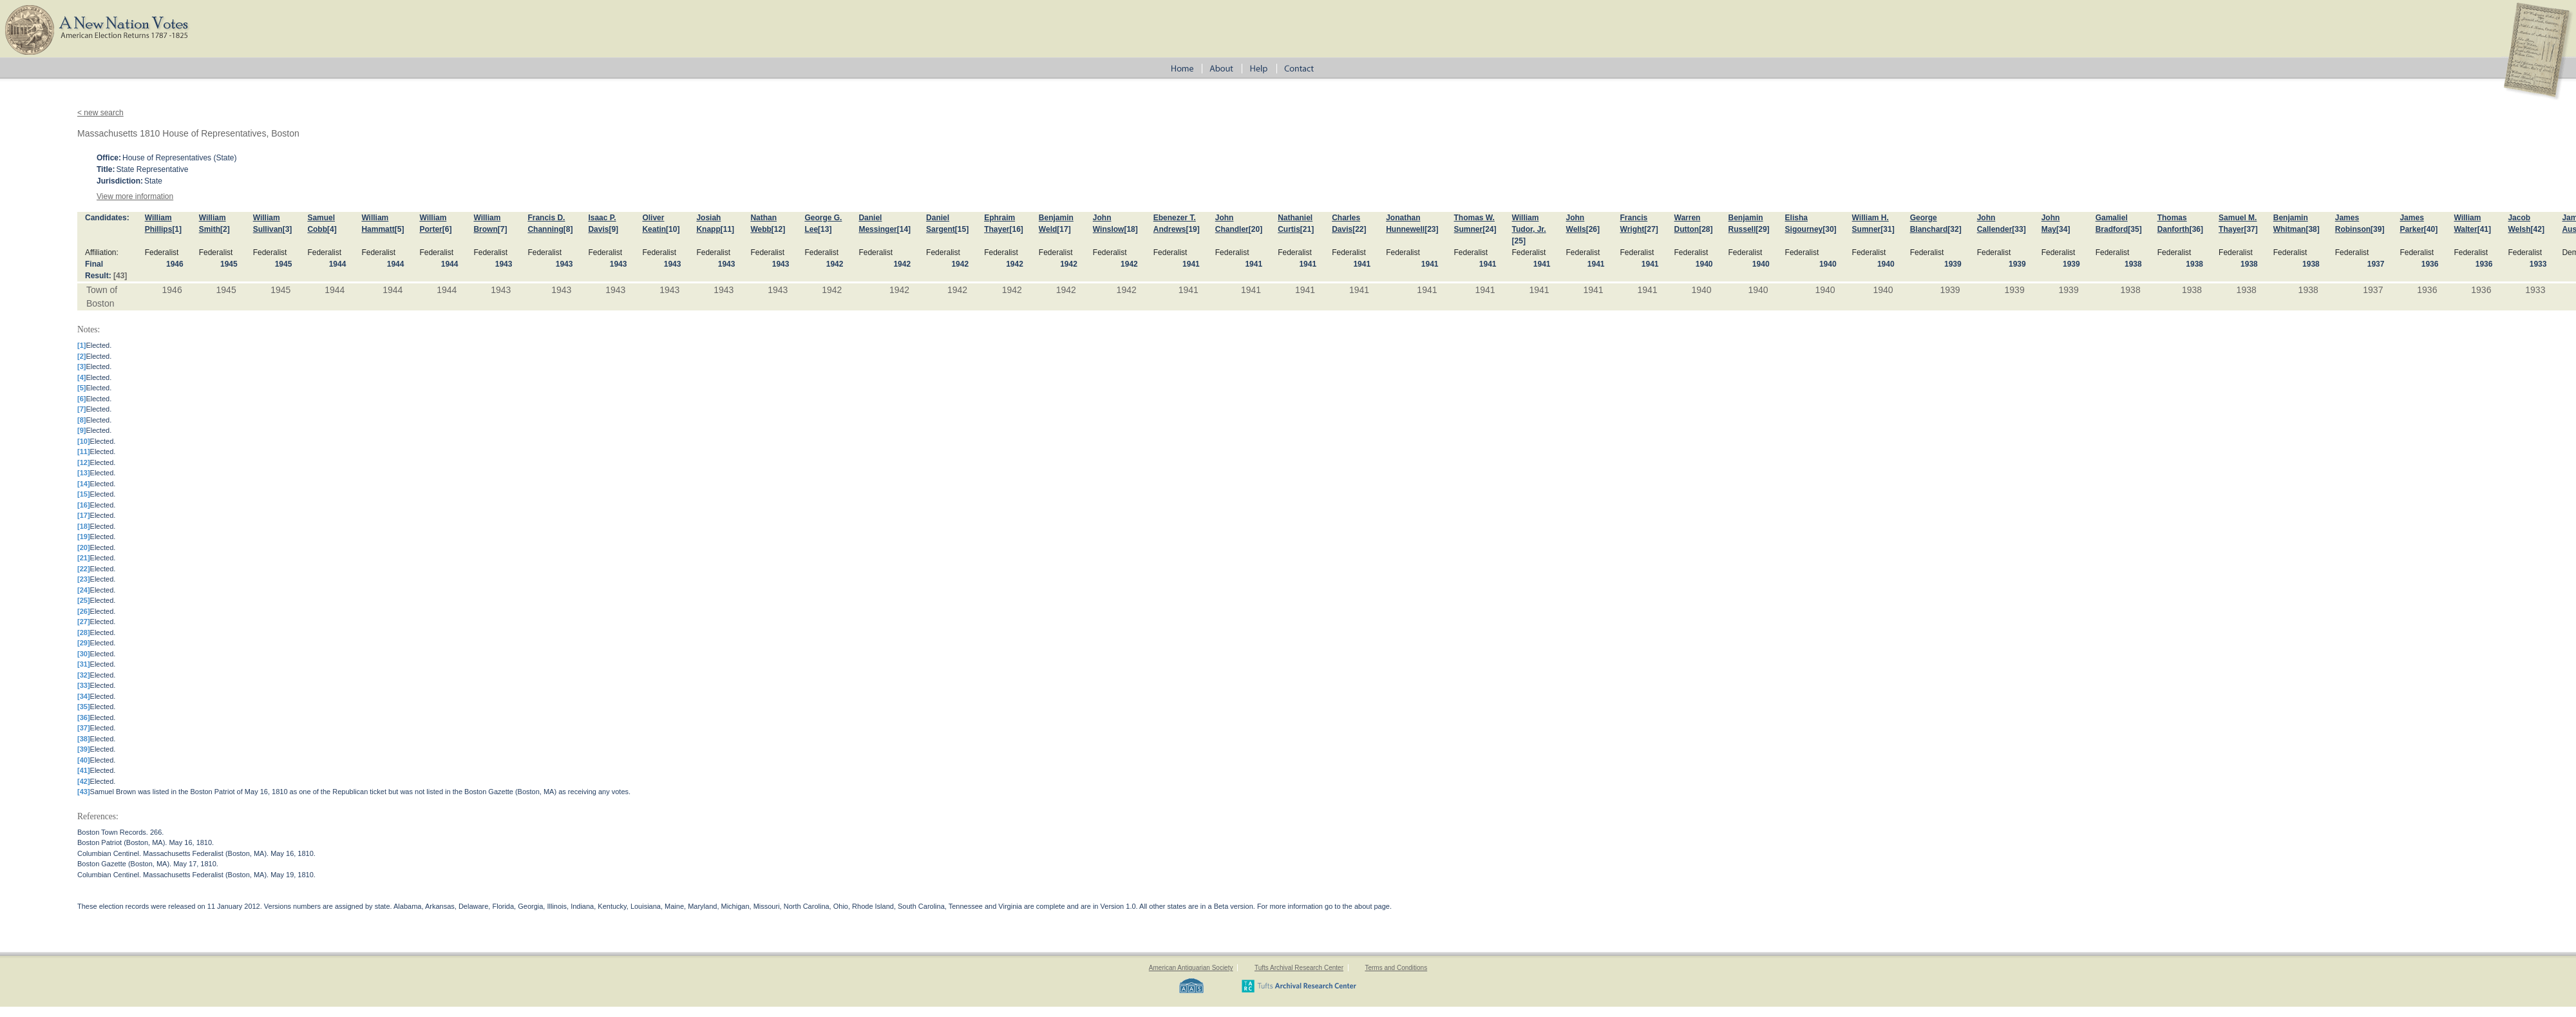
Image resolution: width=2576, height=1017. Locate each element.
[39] (2377, 229)
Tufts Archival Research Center (1299, 967)
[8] (568, 229)
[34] (2063, 229)
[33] (2018, 229)
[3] (287, 229)
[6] (447, 229)
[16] (1016, 229)
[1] (177, 229)
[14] (904, 229)
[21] (1307, 229)
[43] (120, 275)
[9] (613, 229)
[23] (1431, 229)
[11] (727, 229)
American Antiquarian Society (1191, 967)
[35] (2134, 229)
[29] (1762, 229)
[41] (2484, 229)
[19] (1192, 229)
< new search (100, 112)
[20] (1255, 229)
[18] (1130, 229)
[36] (2196, 229)
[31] (1887, 229)
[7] (502, 229)
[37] (2250, 229)
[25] (1519, 240)
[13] (824, 229)
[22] (1359, 229)
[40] (2431, 229)
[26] (1593, 229)
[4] (332, 229)
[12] (778, 229)
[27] (1651, 229)
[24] (1489, 229)
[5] (399, 229)
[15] (962, 229)
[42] (2537, 229)
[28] (1705, 229)
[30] (1829, 229)
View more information (135, 196)
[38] (2312, 229)
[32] (1954, 229)
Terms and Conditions (1396, 967)
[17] (1063, 229)
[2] (225, 229)
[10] (672, 229)
